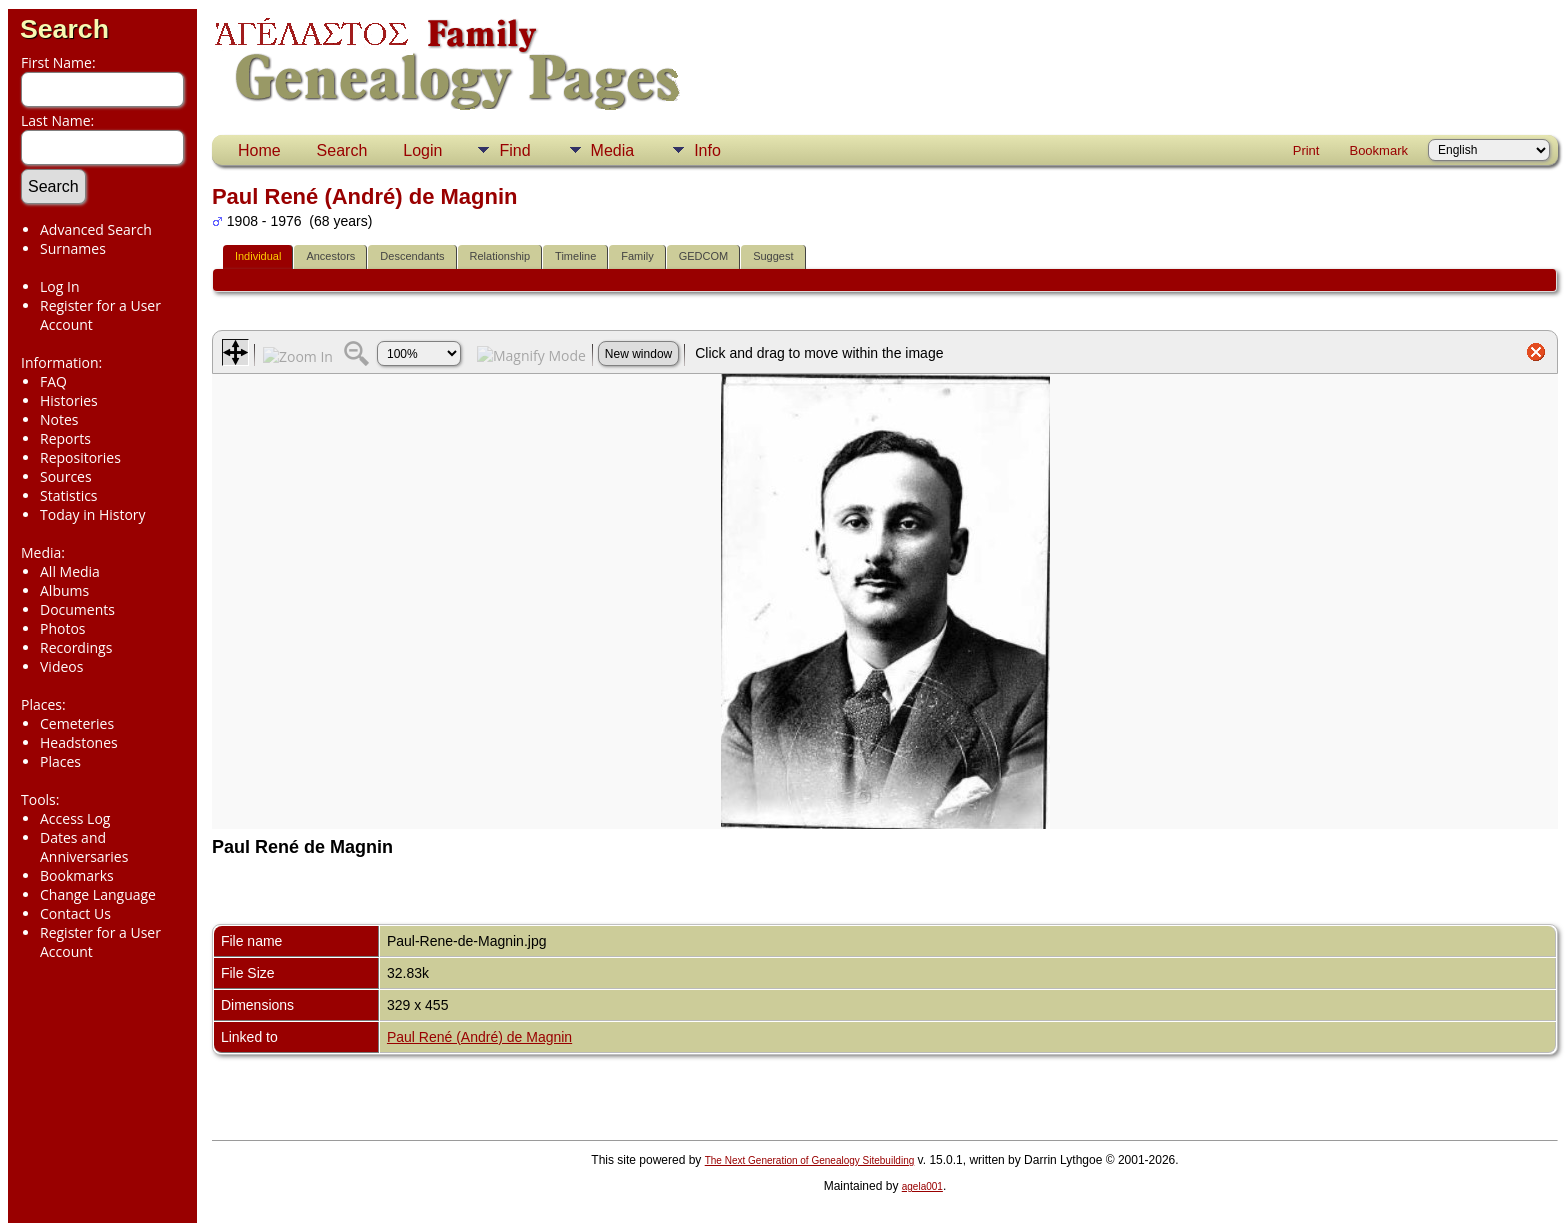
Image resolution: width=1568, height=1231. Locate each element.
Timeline (575, 256)
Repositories (80, 457)
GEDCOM (704, 256)
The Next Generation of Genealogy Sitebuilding (810, 1160)
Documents (77, 609)
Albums (64, 590)
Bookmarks (77, 875)
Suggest (773, 256)
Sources (66, 476)
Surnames (73, 248)
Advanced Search (96, 229)
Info (707, 150)
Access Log (75, 818)
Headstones (79, 742)
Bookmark (1378, 150)
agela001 (922, 1186)
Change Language (98, 894)
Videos (61, 666)
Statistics (69, 495)
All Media (70, 571)
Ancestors (330, 256)
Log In (59, 286)
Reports (65, 438)
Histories (69, 400)
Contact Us (75, 913)
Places (60, 761)
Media (613, 150)
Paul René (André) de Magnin (479, 1037)
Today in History (93, 514)
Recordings (76, 647)
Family (637, 256)
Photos (63, 628)
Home (259, 150)
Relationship (500, 256)
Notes (59, 419)
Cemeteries (77, 723)
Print (1306, 150)
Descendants (412, 256)
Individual (258, 256)
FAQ (53, 381)
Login (422, 150)
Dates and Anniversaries (84, 847)
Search (64, 29)
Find (514, 150)
